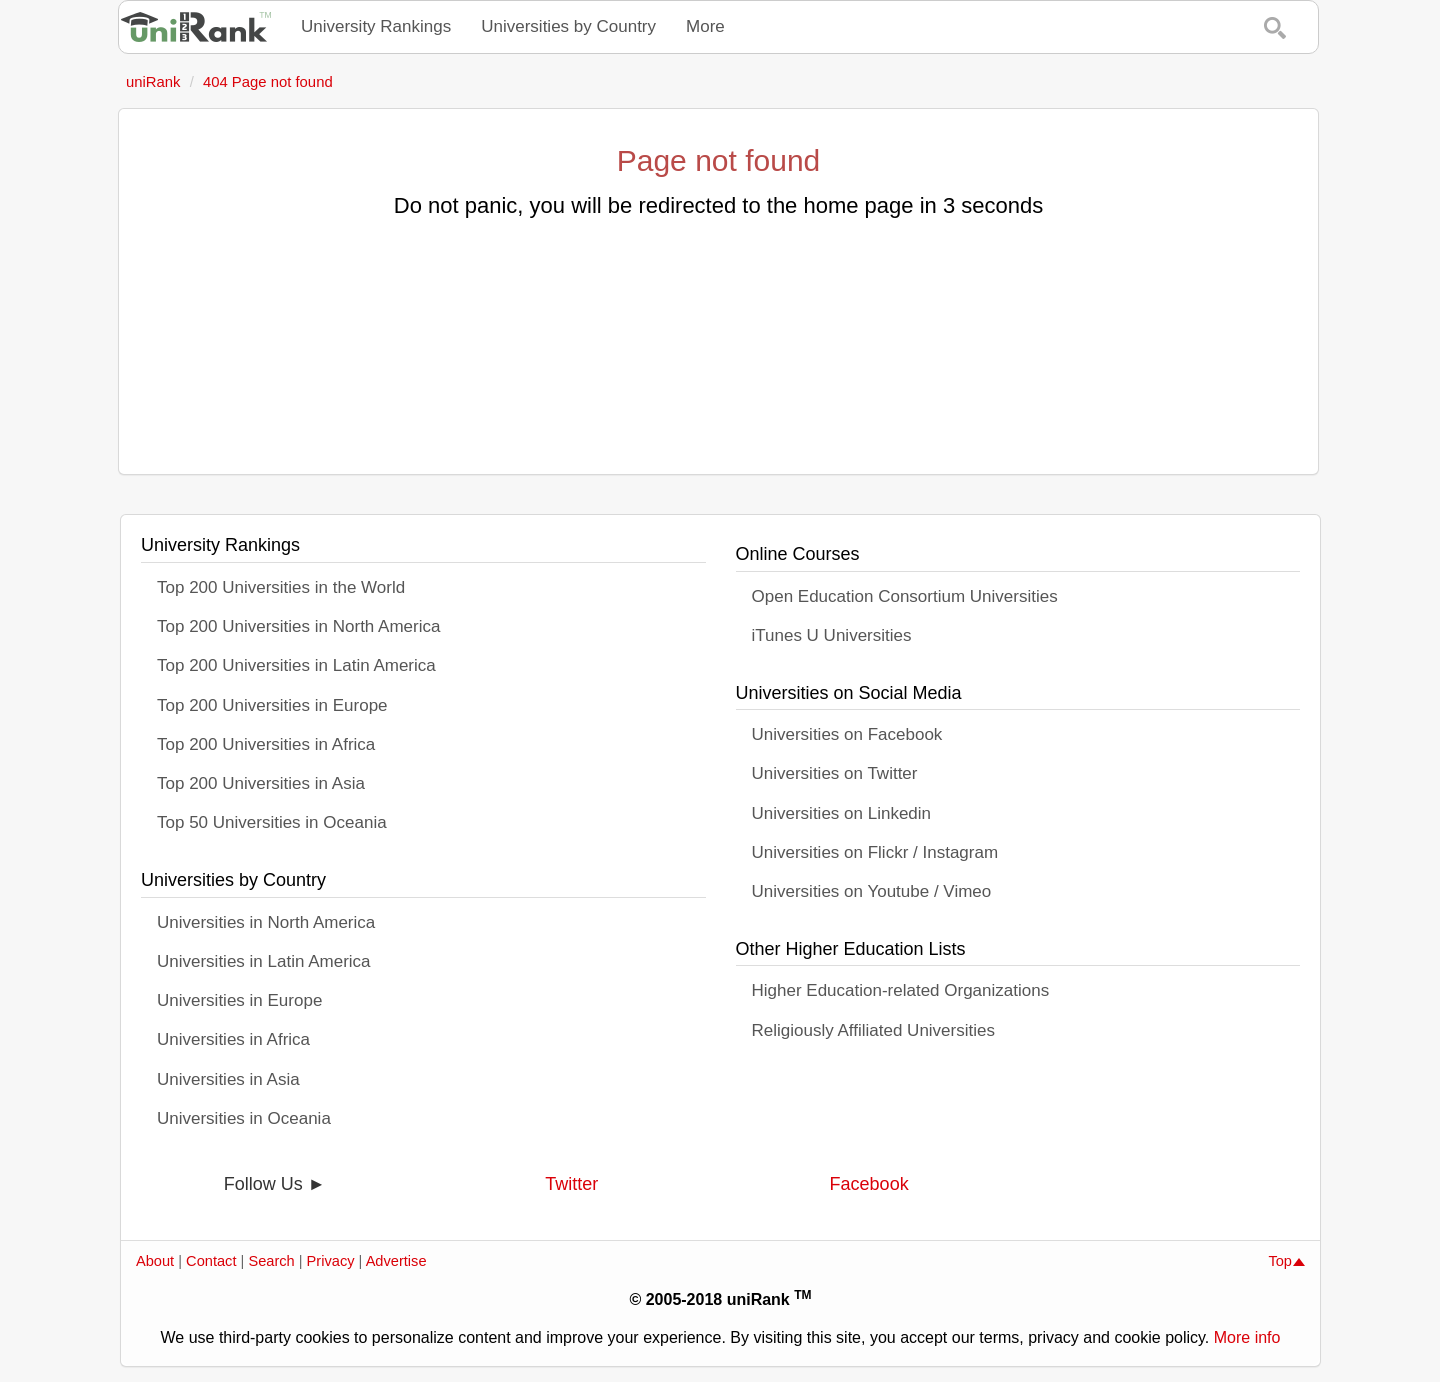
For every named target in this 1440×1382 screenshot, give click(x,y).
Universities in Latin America (264, 961)
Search (271, 1261)
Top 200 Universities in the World (281, 587)
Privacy (331, 1261)
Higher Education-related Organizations (901, 990)
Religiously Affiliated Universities (873, 1030)
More (705, 26)
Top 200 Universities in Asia (261, 783)
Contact (211, 1261)
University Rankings (376, 26)
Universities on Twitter (835, 773)
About (155, 1261)
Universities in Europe (239, 1000)
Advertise (396, 1261)
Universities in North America (266, 922)
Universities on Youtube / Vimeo (872, 891)
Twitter (571, 1184)
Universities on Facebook (847, 734)
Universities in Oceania (244, 1118)
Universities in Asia (228, 1079)
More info (1247, 1337)
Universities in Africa (233, 1039)
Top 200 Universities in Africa (266, 744)
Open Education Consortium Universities (905, 596)
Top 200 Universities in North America (298, 626)
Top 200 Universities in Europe (272, 705)
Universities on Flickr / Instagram (875, 852)
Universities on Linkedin (842, 813)
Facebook (869, 1184)
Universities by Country (568, 26)
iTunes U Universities (832, 635)
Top (1286, 1261)
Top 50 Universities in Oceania (272, 822)
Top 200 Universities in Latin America (296, 665)
